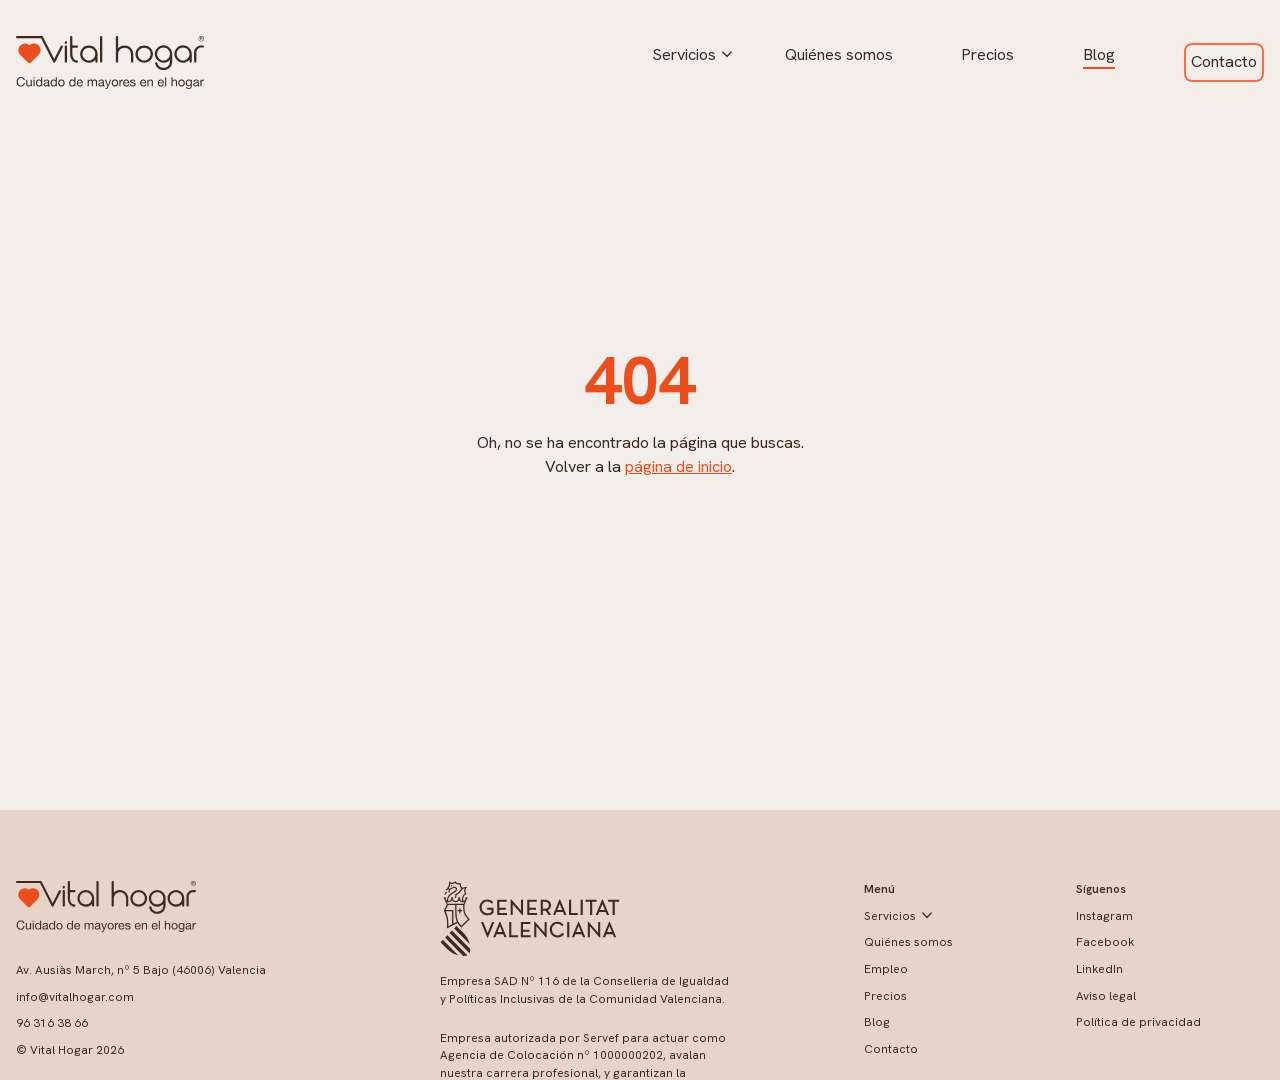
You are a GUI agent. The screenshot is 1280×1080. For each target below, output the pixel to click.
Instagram (1104, 916)
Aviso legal (1106, 996)
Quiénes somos (839, 54)
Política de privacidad (1138, 1022)
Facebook (1105, 942)
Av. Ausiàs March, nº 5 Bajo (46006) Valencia (141, 970)
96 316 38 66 (52, 1023)
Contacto (1224, 61)
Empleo (886, 969)
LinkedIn (1099, 969)
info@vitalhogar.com (75, 997)
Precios (987, 54)
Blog (1099, 54)
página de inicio (678, 466)
